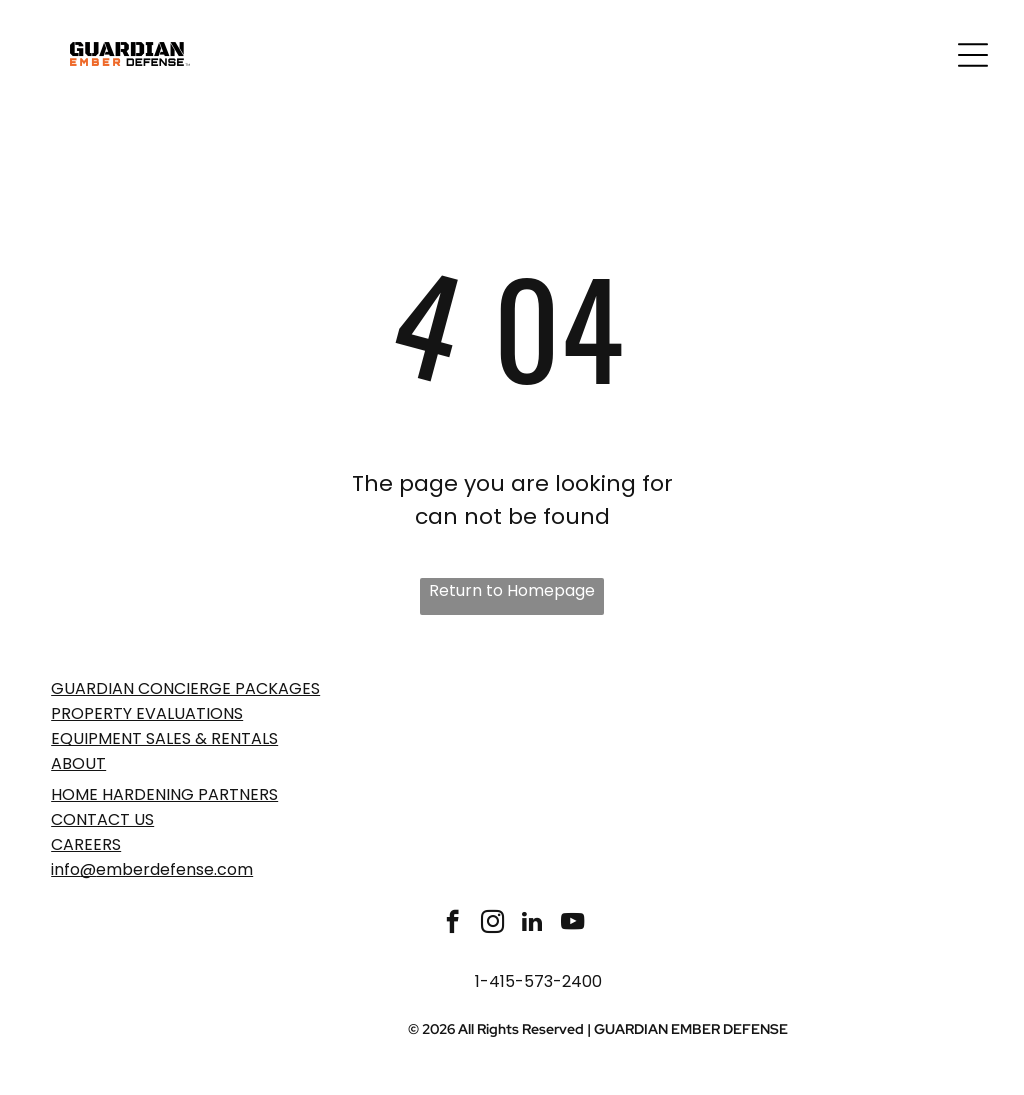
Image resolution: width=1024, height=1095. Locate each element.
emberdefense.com (174, 869)
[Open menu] (973, 55)
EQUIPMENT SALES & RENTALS (164, 738)
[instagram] (492, 924)
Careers (86, 844)
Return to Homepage (512, 590)
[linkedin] (532, 924)
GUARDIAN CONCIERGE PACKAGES (185, 688)
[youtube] (572, 924)
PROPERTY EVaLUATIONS (147, 713)
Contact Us (102, 819)
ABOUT (78, 763)
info (65, 869)
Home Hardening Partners (164, 794)
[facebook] (452, 924)
